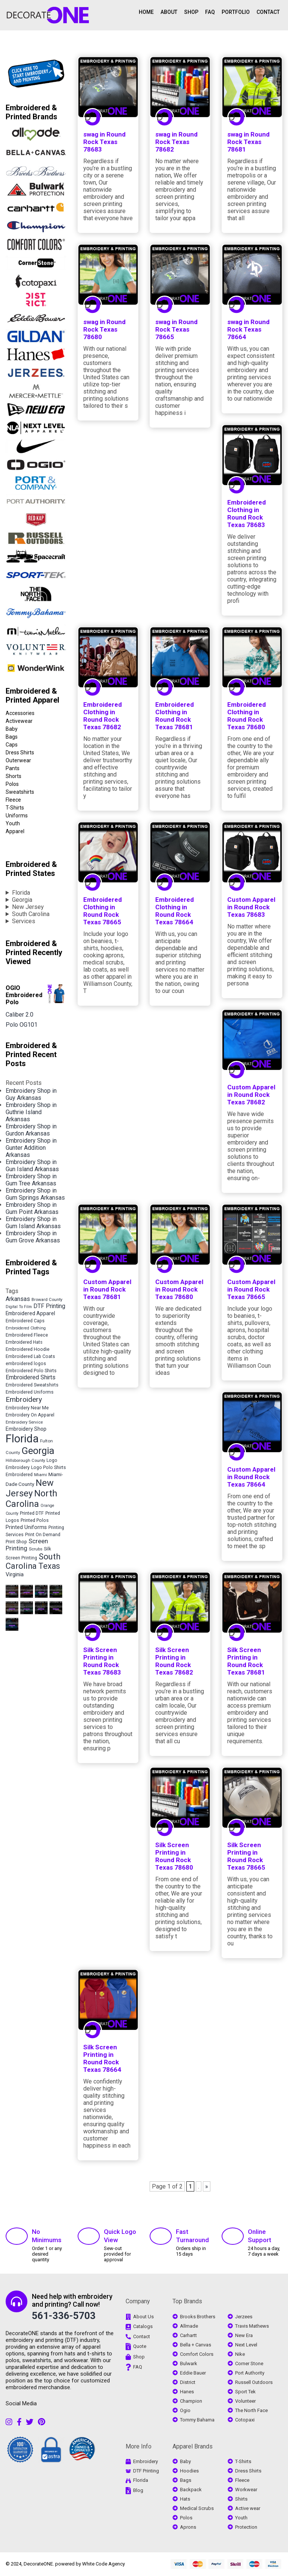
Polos (12, 784)
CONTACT (268, 12)
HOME (146, 12)
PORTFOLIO (236, 12)
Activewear (19, 721)
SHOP (191, 12)
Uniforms (17, 816)
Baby (12, 729)
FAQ (210, 12)
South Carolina (31, 914)
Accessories (20, 713)
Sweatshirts (20, 792)
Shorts (13, 776)
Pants (13, 768)
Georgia (22, 899)
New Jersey (28, 906)
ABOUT (168, 12)
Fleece (13, 800)
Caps (12, 745)
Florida (21, 892)
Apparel (15, 831)
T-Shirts (15, 808)
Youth (13, 823)
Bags (12, 737)
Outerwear (18, 760)
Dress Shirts (20, 753)
